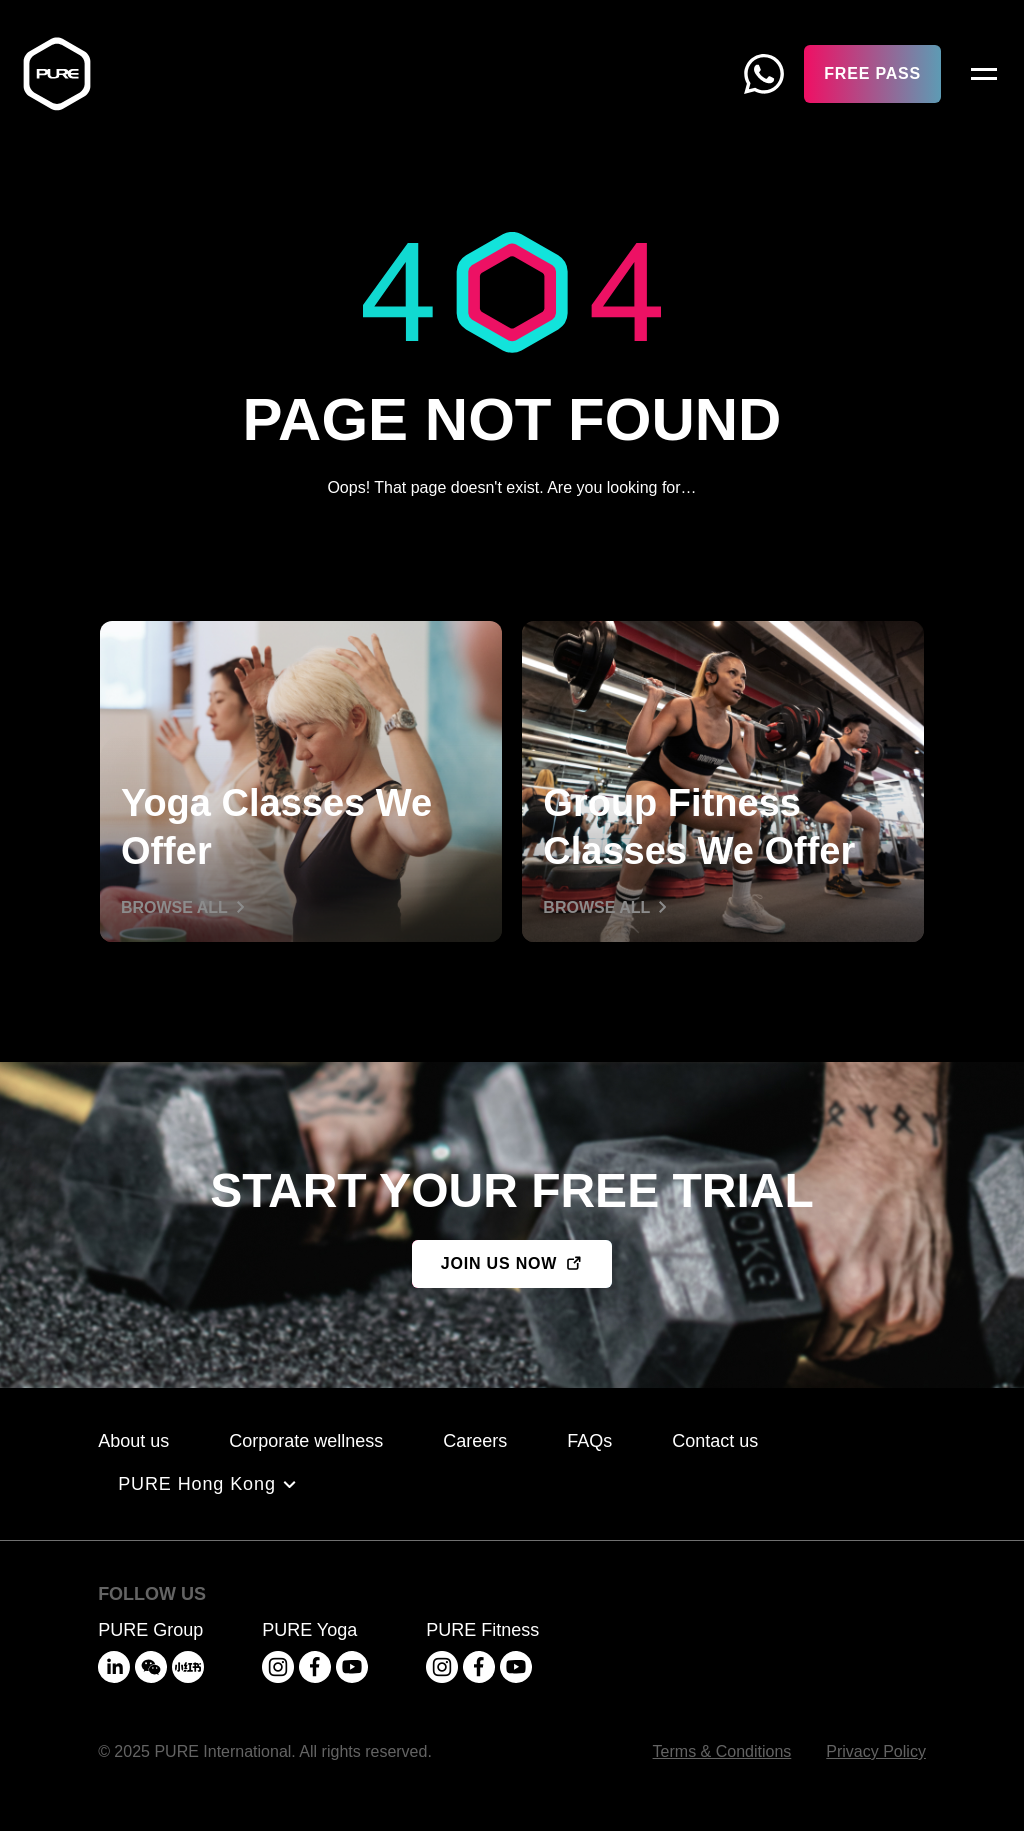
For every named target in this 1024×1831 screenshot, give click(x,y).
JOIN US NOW (499, 1263)
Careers (475, 1441)
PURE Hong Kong (197, 1484)
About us (133, 1441)
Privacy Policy (876, 1751)
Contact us (715, 1441)
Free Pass (872, 73)
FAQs (589, 1441)
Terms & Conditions (722, 1751)
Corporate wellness (306, 1441)
